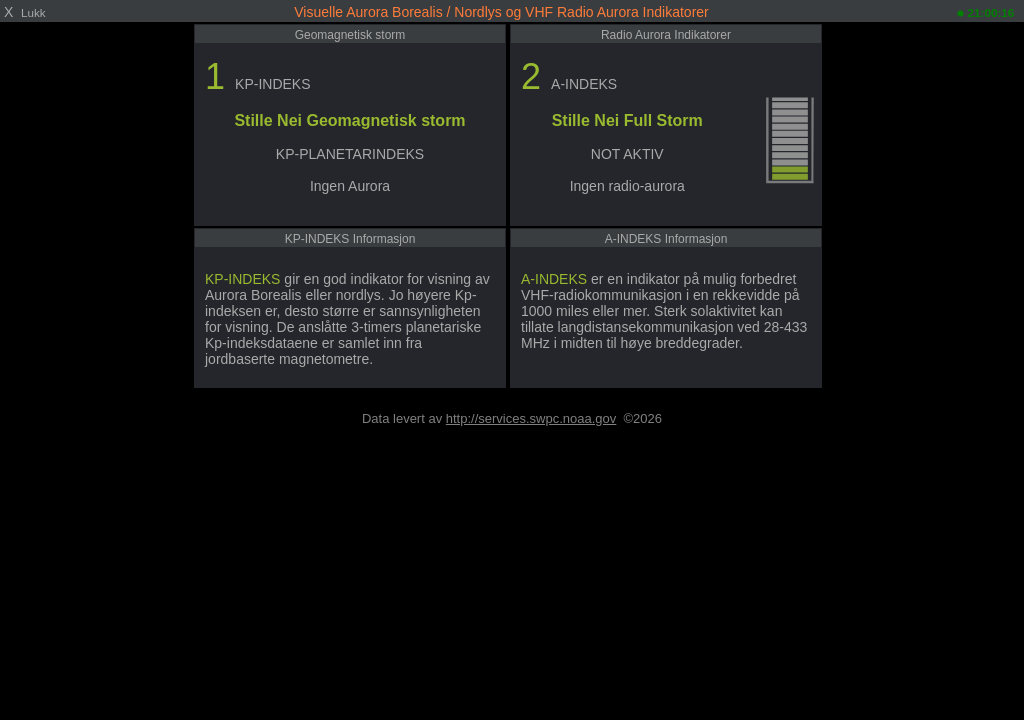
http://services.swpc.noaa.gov (531, 418)
